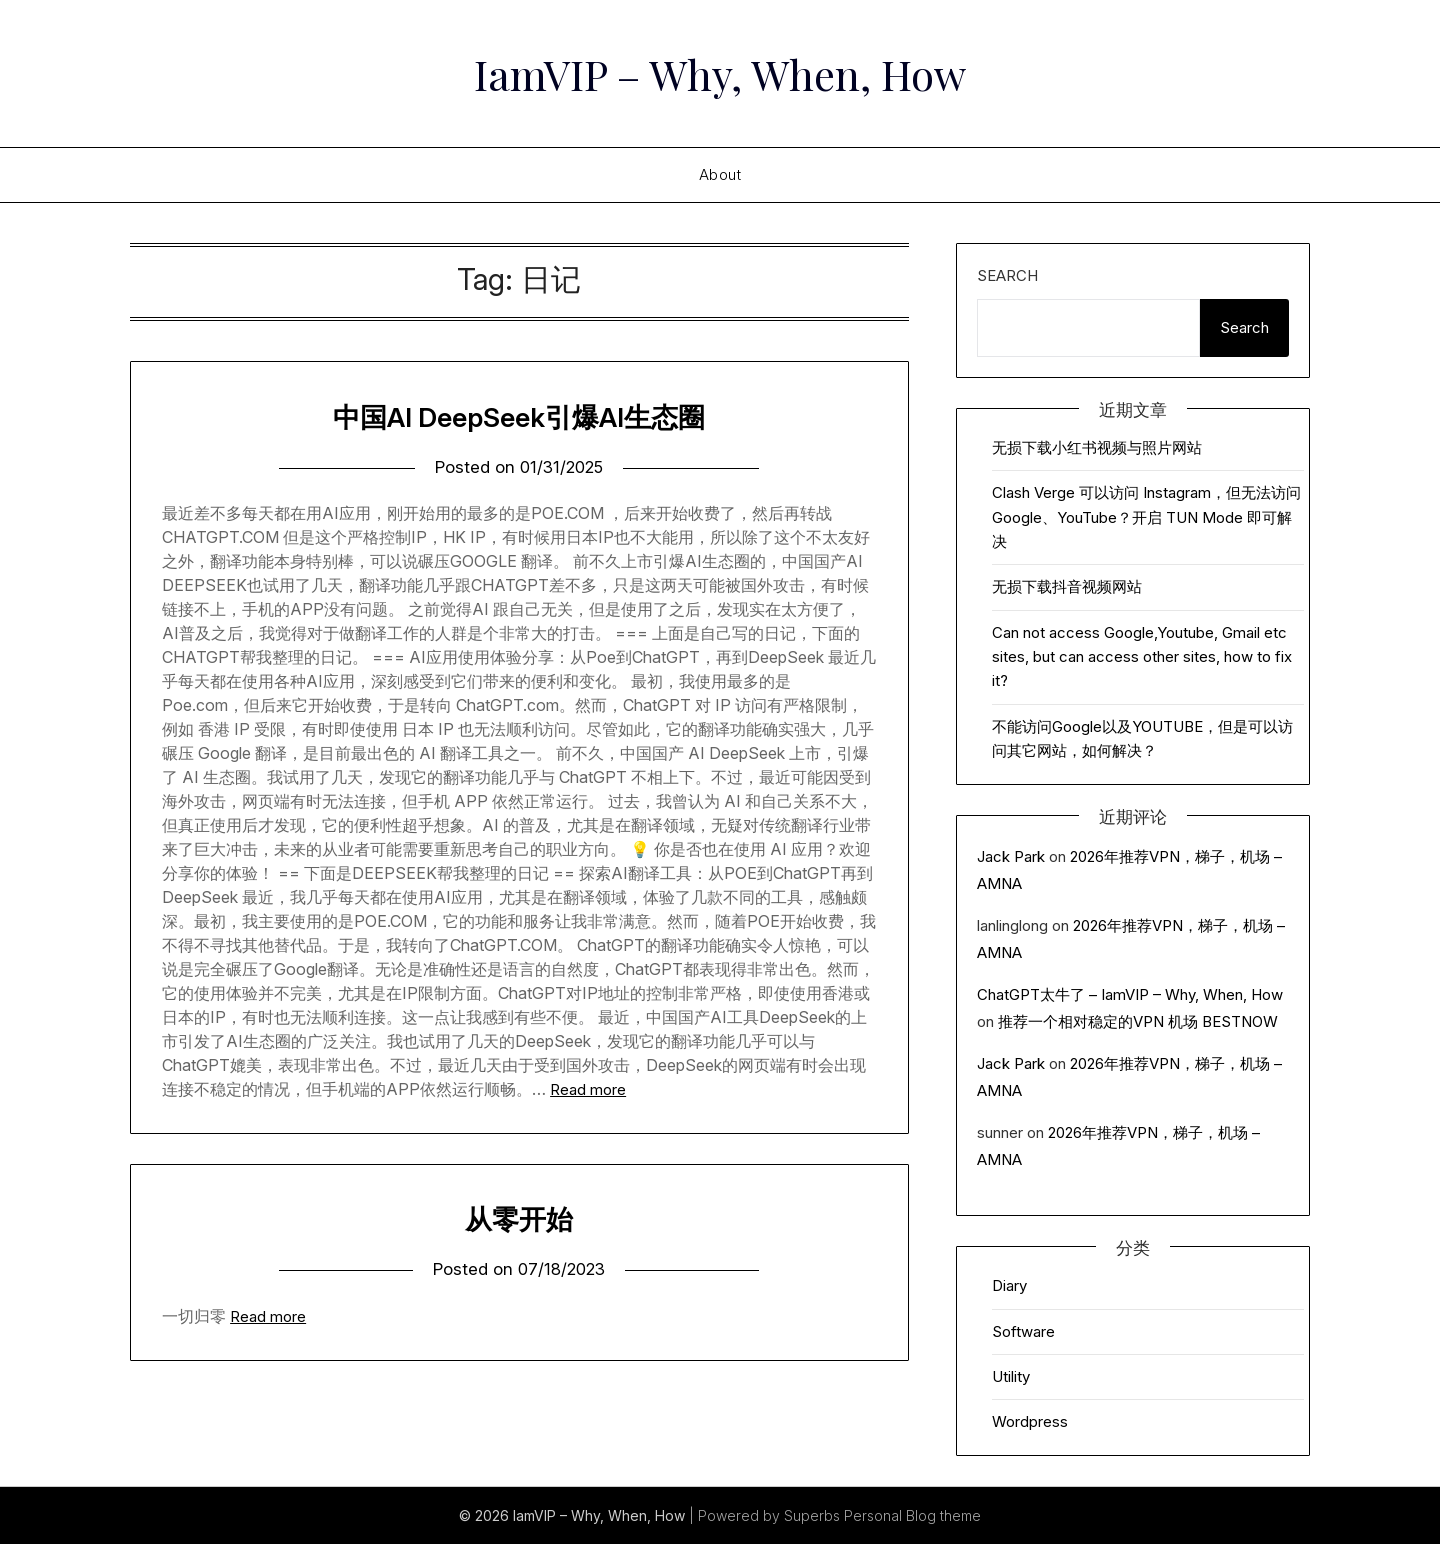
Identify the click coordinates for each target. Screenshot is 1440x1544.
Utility (1011, 1376)
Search (1007, 275)
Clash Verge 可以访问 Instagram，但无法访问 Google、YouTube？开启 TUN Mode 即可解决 (1146, 517)
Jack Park (1011, 856)
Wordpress (1030, 1421)
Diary (1009, 1285)
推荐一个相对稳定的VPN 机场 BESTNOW (1138, 1021)
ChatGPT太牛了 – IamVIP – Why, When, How (1130, 994)
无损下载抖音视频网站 (1067, 586)
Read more (588, 1089)
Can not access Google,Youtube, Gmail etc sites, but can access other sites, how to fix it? (1142, 657)
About (720, 174)
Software (1023, 1331)
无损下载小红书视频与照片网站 (1097, 447)
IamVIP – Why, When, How (720, 71)
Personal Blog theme (912, 1515)
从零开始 (519, 1218)
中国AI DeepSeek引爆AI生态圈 (519, 416)
